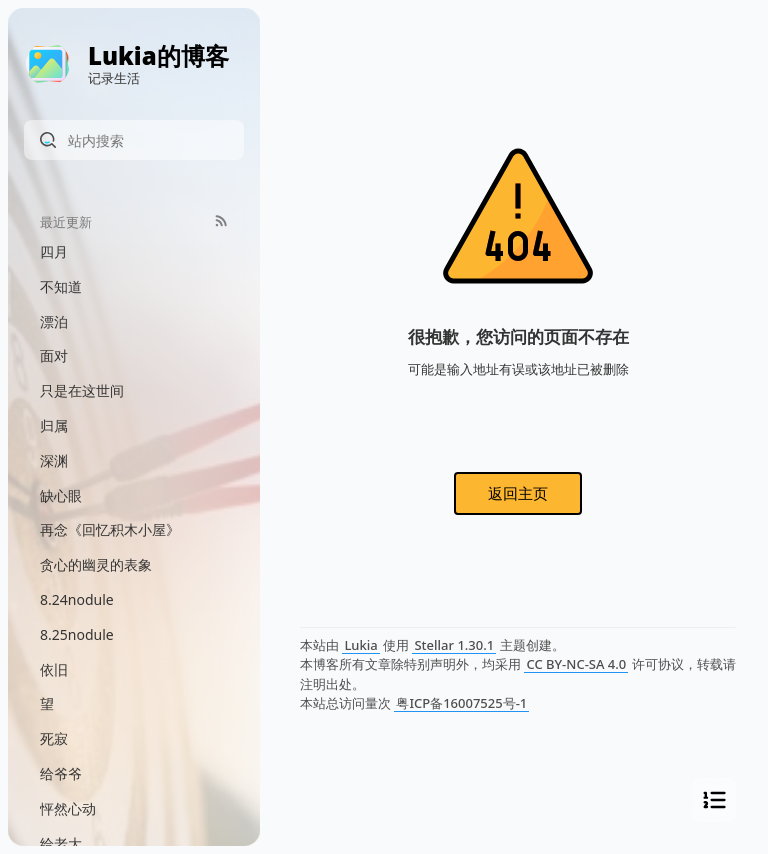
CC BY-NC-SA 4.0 (576, 664)
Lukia (360, 645)
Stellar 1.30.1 (454, 645)
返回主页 (518, 493)
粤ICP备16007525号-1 (461, 703)
